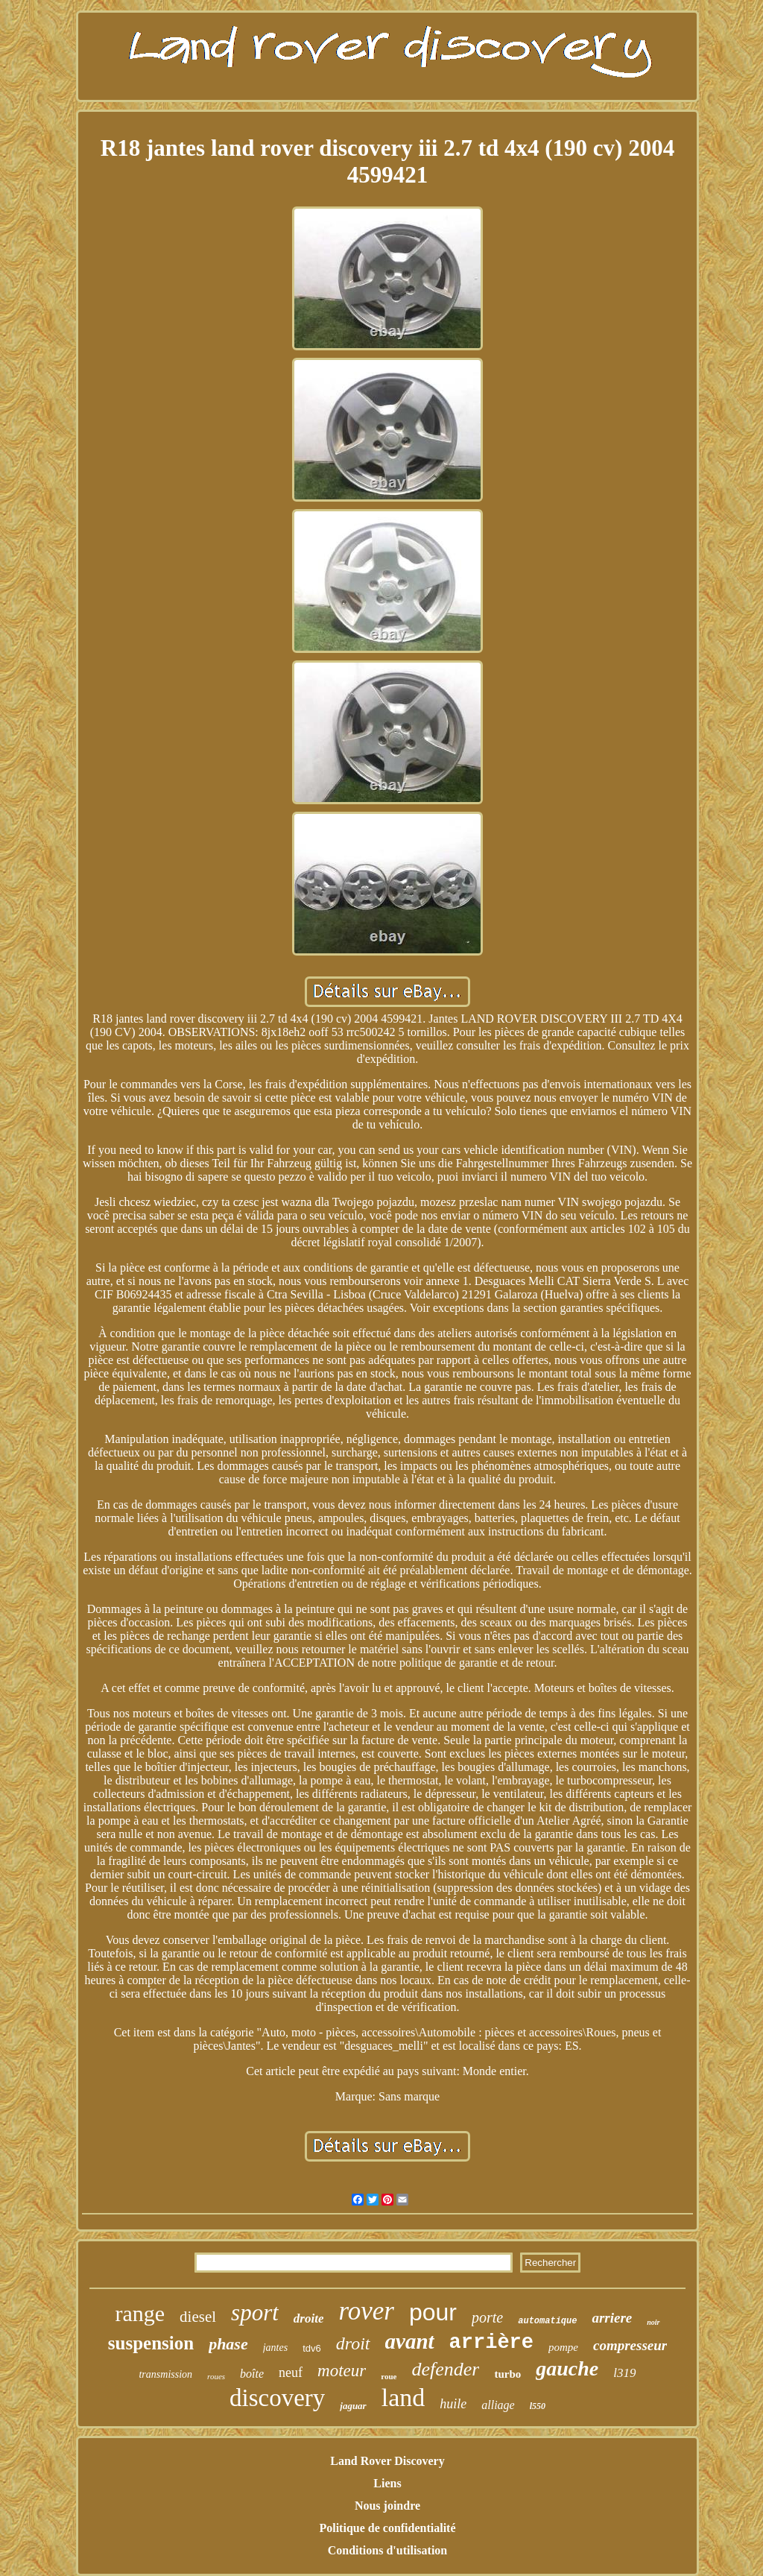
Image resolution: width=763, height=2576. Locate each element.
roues (216, 2376)
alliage (497, 2405)
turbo (507, 2374)
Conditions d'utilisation (388, 2550)
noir (653, 2322)
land (403, 2397)
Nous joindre (387, 2505)
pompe (563, 2347)
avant (409, 2341)
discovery (277, 2397)
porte (487, 2317)
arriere (612, 2318)
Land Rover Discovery (387, 2461)
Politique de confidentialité (387, 2528)
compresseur (630, 2345)
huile (453, 2403)
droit (353, 2343)
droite (309, 2318)
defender (445, 2369)
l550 (537, 2406)
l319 (624, 2373)
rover (366, 2311)
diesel (198, 2317)
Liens (387, 2483)
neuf (291, 2372)
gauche (567, 2368)
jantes (275, 2347)
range (140, 2313)
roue (388, 2376)
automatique (547, 2321)
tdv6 (312, 2348)
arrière (491, 2343)
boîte (252, 2373)
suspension (151, 2343)
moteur (341, 2370)
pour (433, 2312)
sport (255, 2312)
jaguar (353, 2405)
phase (228, 2343)
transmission (165, 2374)
